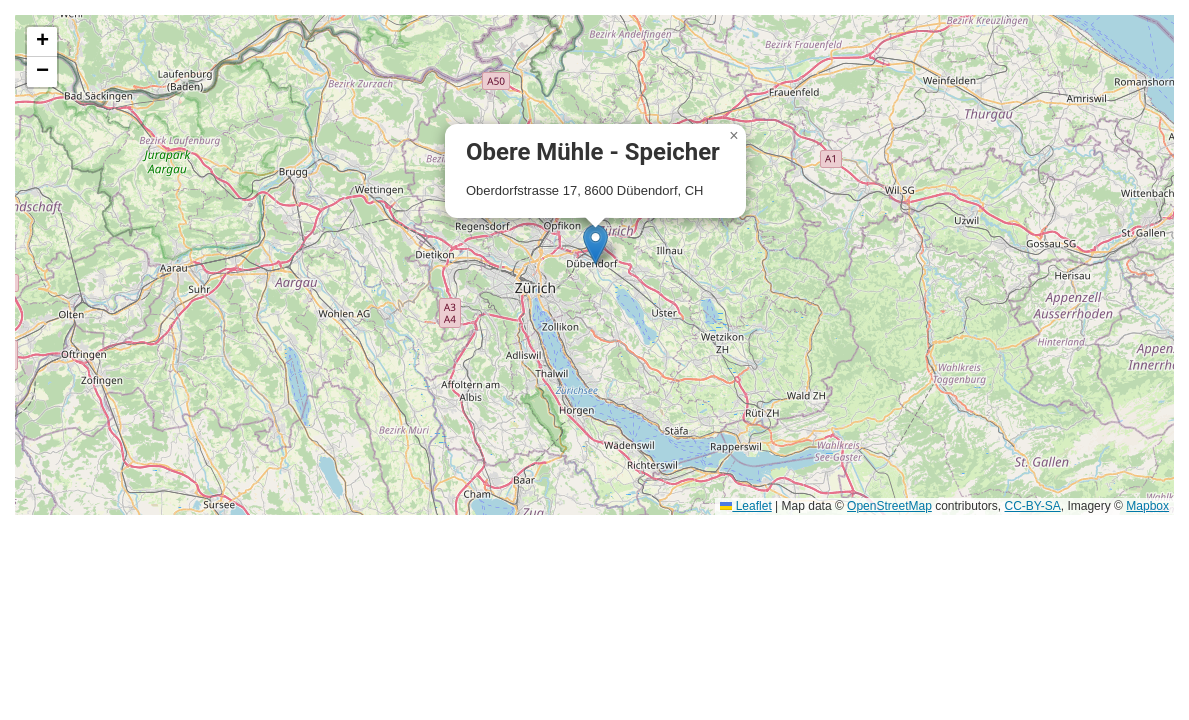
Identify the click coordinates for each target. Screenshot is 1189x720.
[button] (595, 244)
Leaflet (745, 506)
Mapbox (1147, 506)
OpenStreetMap (889, 506)
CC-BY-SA (1033, 506)
